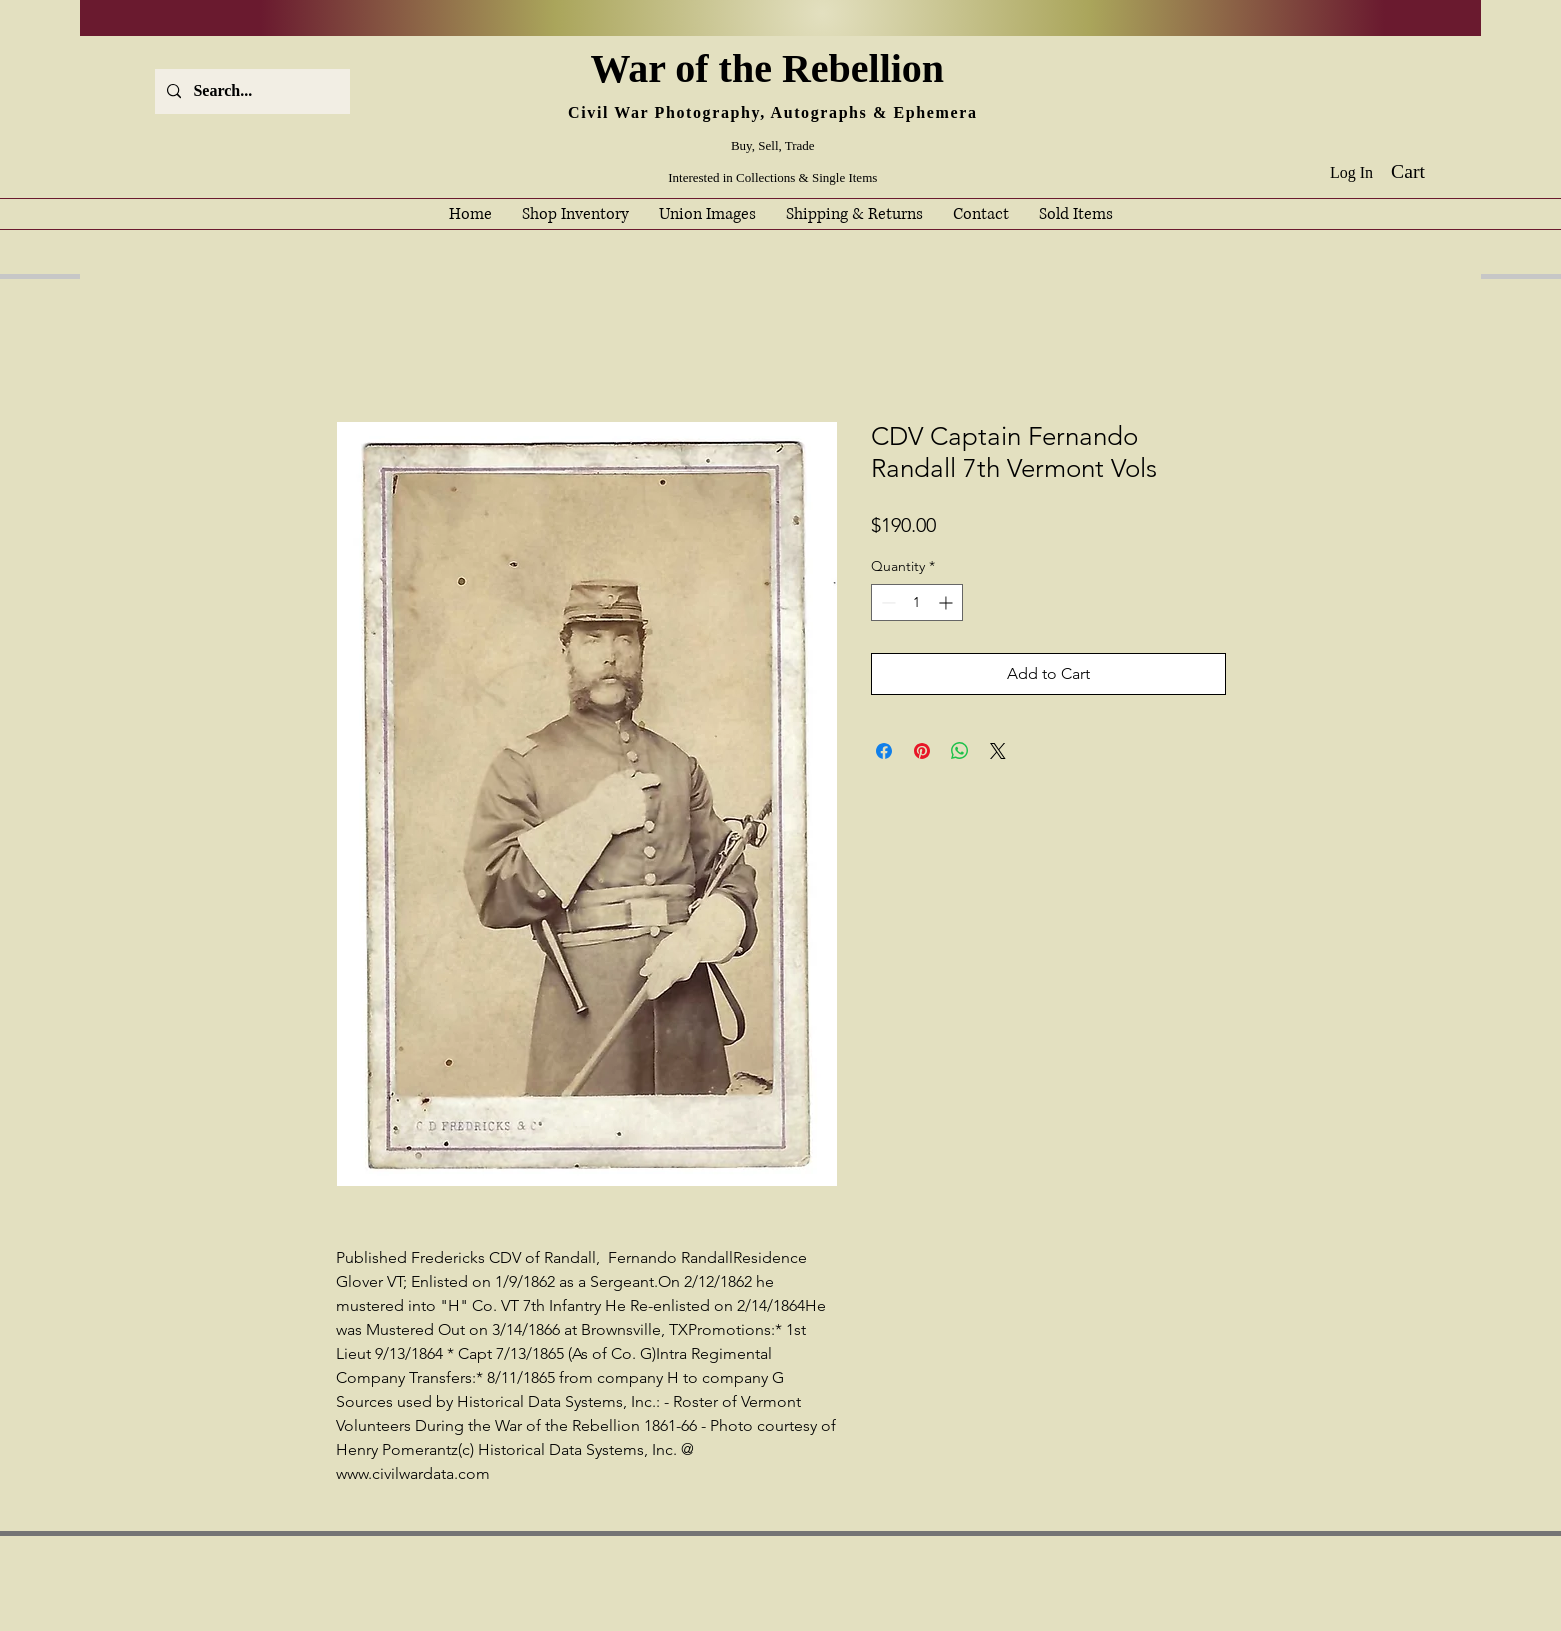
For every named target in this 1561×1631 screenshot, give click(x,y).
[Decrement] (886, 602)
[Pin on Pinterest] (922, 751)
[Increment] (947, 602)
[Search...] (250, 91)
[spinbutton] (917, 602)
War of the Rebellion (772, 68)
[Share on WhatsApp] (960, 751)
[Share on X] (998, 751)
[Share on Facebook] (884, 751)
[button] (1422, 171)
